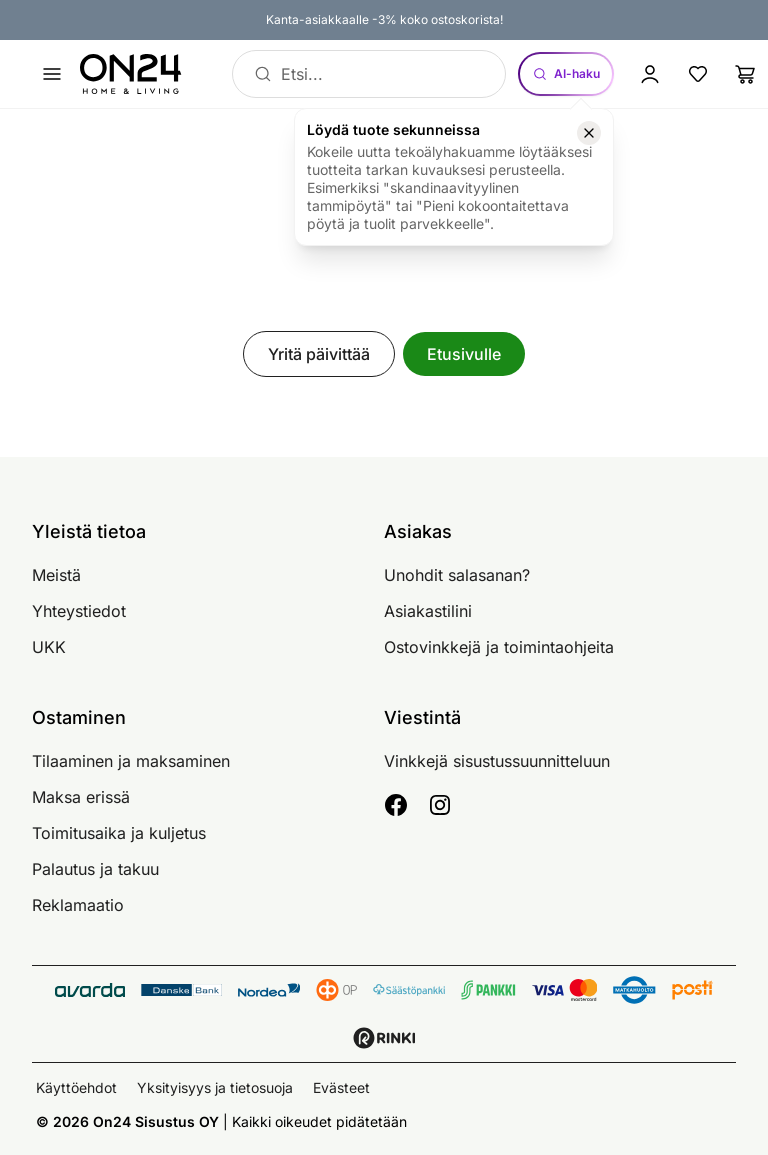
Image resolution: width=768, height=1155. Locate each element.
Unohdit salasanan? (457, 575)
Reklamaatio (78, 905)
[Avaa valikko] (52, 74)
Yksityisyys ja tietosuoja (215, 1087)
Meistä (56, 575)
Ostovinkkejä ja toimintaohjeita (499, 647)
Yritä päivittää (319, 354)
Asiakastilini (428, 611)
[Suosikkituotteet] (698, 74)
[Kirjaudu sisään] (650, 74)
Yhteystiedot (79, 611)
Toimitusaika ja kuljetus (119, 833)
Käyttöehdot (76, 1087)
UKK (49, 647)
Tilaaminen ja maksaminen (131, 761)
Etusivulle (464, 354)
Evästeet (341, 1087)
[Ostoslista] (746, 74)
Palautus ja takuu (95, 869)
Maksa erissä (81, 797)
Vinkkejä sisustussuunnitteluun (497, 761)
